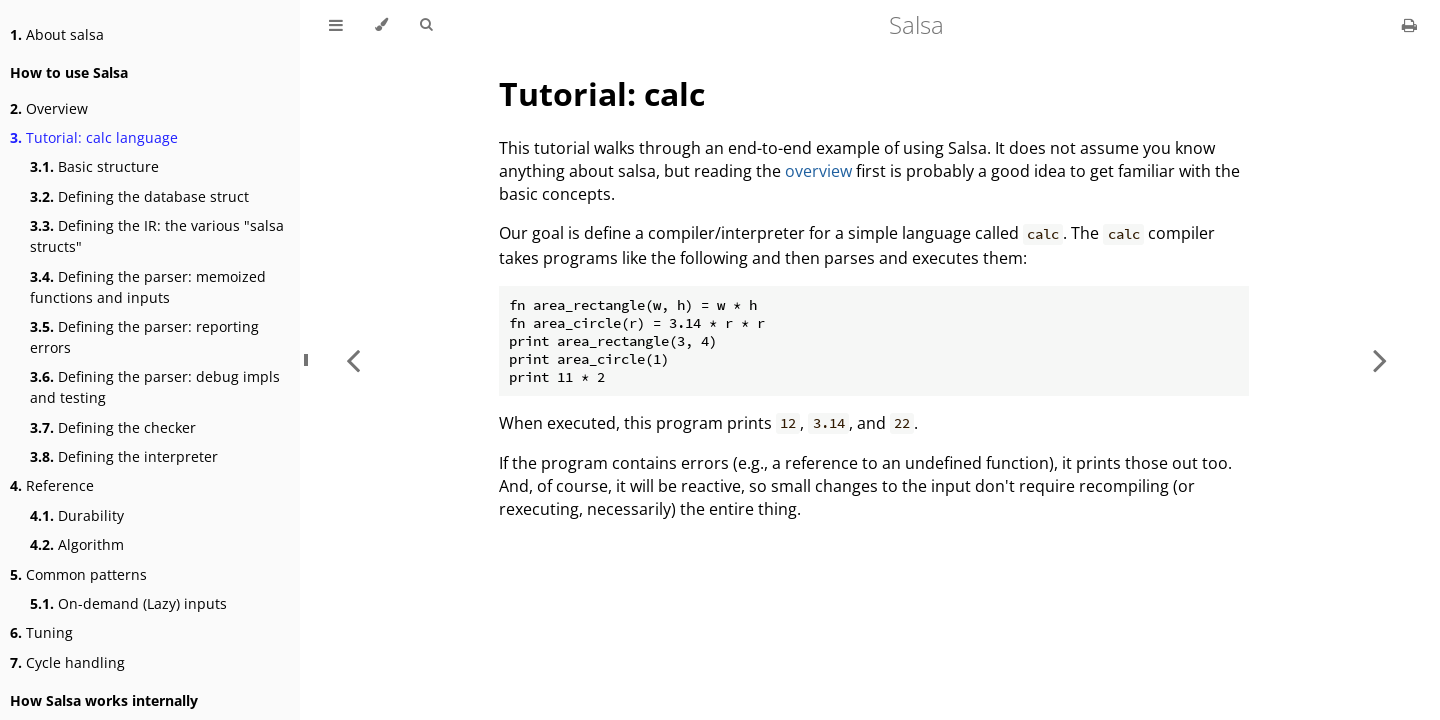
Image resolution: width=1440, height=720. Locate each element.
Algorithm (77, 544)
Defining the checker (113, 427)
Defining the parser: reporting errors (144, 337)
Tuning (41, 632)
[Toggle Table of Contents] (336, 25)
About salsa (57, 34)
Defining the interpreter (124, 456)
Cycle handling (67, 662)
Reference (52, 485)
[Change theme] (381, 25)
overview (818, 171)
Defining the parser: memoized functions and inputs (148, 287)
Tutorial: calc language (94, 137)
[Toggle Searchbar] (426, 25)
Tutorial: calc (602, 93)
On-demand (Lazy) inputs (128, 603)
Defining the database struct (139, 196)
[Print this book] (1409, 25)
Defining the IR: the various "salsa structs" (157, 236)
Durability (77, 515)
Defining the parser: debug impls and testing (155, 387)
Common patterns (78, 574)
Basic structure (94, 166)
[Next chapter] (1380, 360)
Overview (49, 108)
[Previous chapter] (353, 360)
